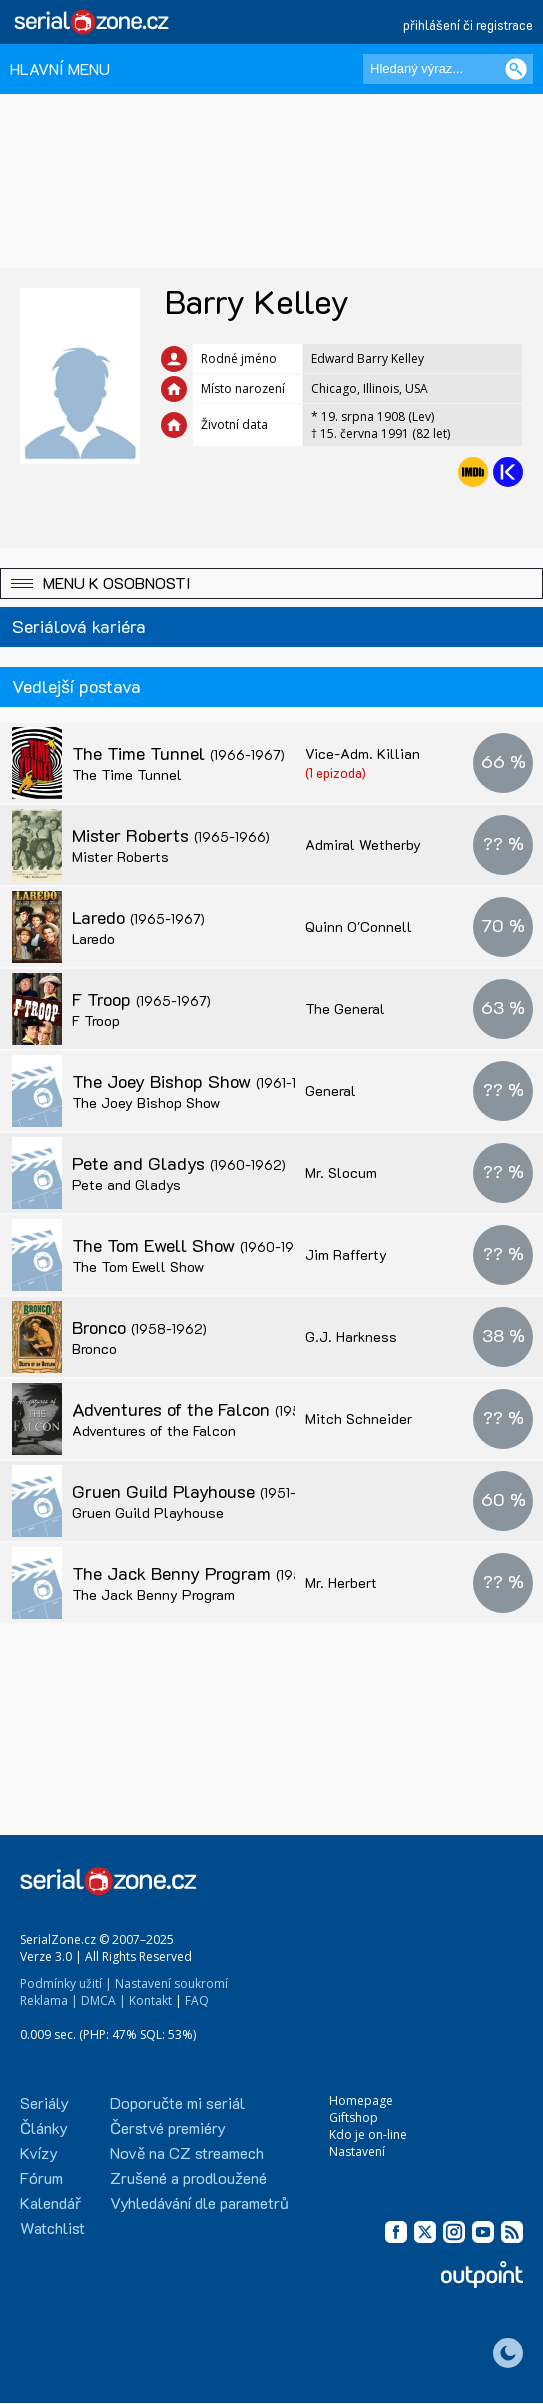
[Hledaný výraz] (448, 69)
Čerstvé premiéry (168, 2127)
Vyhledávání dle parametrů (199, 2202)
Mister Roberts (171, 835)
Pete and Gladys (179, 1163)
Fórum (41, 2177)
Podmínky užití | (66, 1983)
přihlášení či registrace (468, 24)
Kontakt (150, 2000)
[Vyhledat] (516, 69)
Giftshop (353, 2117)
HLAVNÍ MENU (60, 68)
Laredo (138, 917)
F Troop (141, 999)
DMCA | (103, 2000)
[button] (271, 583)
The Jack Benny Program (212, 1573)
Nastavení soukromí (171, 1983)
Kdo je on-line (368, 2134)
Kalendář (50, 2202)
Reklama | (49, 2000)
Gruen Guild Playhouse (201, 1491)
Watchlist (52, 2227)
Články (44, 2127)
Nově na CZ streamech (187, 2152)
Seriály (44, 2102)
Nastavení (357, 2151)
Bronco (139, 1327)
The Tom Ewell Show (191, 1245)
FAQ (197, 2000)
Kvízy (39, 2152)
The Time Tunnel (178, 753)
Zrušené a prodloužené (188, 2177)
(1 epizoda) (335, 772)
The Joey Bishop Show (199, 1081)
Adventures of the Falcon (211, 1409)
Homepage (361, 2100)
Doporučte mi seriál (177, 2102)
